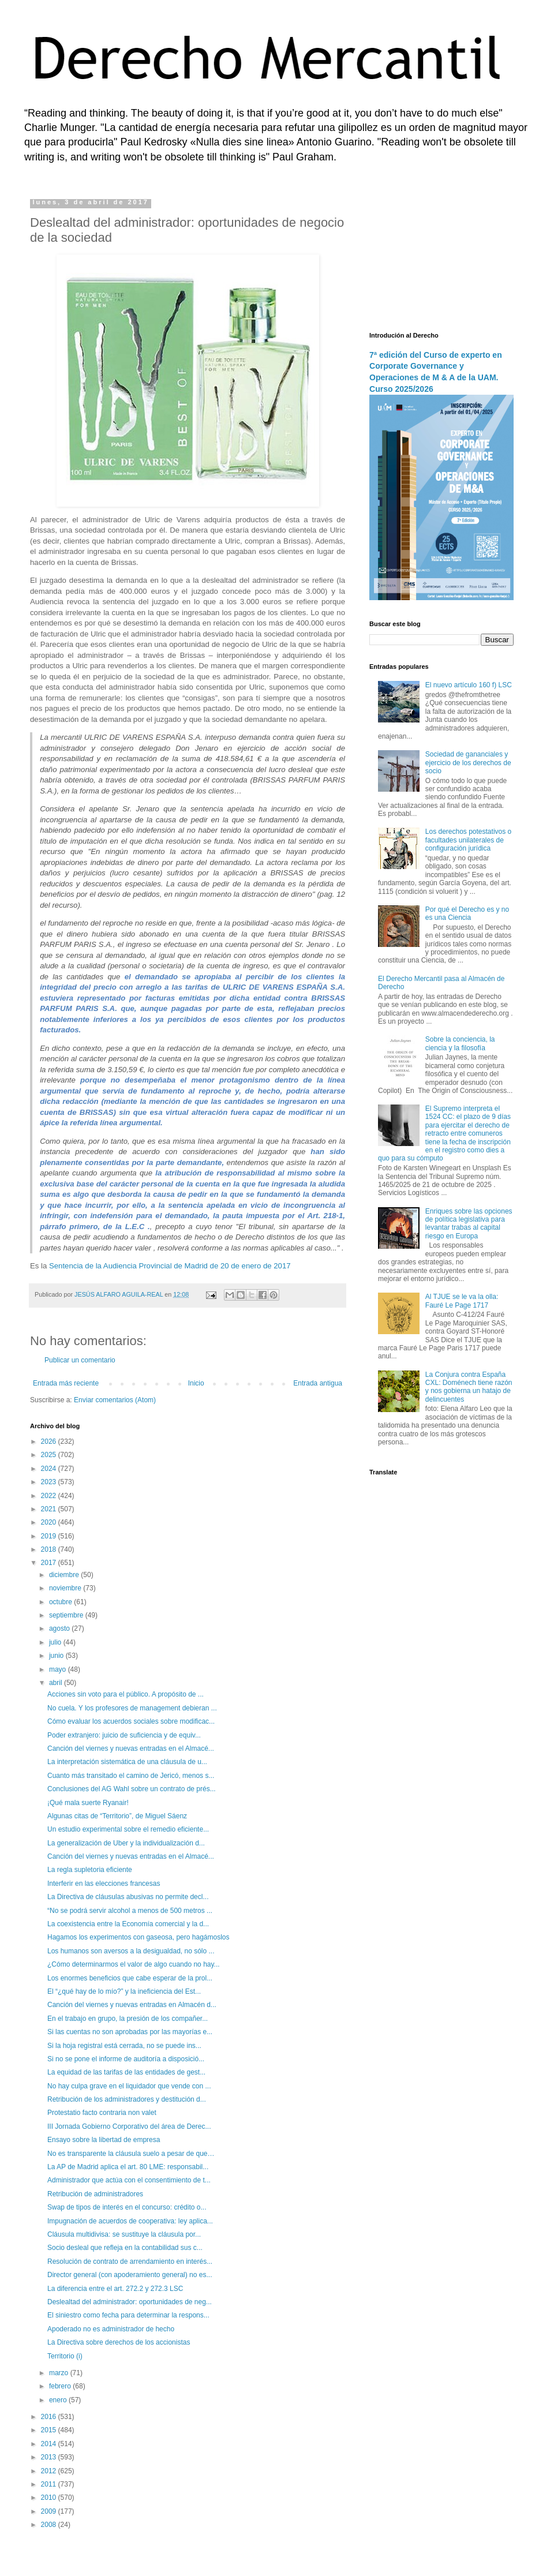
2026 (49, 1441)
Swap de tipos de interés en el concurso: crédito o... (127, 2207)
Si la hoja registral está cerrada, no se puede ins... (124, 2046)
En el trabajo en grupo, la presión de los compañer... (127, 2019)
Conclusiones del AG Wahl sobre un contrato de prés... (131, 1789)
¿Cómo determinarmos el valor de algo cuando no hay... (133, 1964)
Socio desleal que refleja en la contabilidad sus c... (125, 2248)
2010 (49, 2497)
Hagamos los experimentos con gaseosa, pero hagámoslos (138, 1937)
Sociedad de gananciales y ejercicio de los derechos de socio (468, 762)
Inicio (196, 1383)
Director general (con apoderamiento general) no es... (129, 2275)
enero (59, 2400)
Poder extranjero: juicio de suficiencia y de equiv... (124, 1735)
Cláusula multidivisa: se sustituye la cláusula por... (124, 2234)
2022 (49, 1496)
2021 (49, 1509)
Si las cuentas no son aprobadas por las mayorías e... (129, 2032)
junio (57, 1656)
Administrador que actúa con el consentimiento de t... (129, 2180)
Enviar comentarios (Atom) (115, 1400)
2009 (49, 2511)
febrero (61, 2386)
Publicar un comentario (79, 1360)
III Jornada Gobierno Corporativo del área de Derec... (129, 2126)
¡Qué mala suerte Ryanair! (88, 1803)
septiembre (67, 1615)
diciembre (65, 1575)
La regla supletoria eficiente (89, 1870)
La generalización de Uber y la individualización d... (126, 1843)
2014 (49, 2444)
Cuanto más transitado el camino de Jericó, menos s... (130, 1776)
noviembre (66, 1588)
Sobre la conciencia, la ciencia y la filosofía (460, 1043)
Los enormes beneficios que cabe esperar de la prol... (129, 1978)
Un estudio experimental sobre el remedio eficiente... (128, 1829)
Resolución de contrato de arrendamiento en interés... (129, 2261)
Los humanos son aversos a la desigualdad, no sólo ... (131, 1951)
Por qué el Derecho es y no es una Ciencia (467, 913)
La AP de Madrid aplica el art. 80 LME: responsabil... (127, 2167)
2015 (49, 2430)
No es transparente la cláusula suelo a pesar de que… (131, 2154)
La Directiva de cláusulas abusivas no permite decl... (127, 1897)
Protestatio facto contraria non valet (101, 2113)
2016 (49, 2417)
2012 (49, 2471)
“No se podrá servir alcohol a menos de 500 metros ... (129, 1911)
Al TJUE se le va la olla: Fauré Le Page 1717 (462, 1301)
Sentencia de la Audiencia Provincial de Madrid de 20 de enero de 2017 (170, 1265)
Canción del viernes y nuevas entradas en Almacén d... (131, 2005)
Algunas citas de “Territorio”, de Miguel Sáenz (117, 1816)
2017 (49, 1563)
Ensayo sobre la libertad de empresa (103, 2140)
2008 (49, 2525)
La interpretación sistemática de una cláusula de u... (127, 1762)
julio (56, 1642)
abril (56, 1683)
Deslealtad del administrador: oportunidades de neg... (129, 2302)
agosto (60, 1628)
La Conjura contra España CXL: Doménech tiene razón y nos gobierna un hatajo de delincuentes (468, 1387)
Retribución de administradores (95, 2194)
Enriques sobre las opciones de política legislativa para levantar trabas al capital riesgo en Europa (468, 1223)
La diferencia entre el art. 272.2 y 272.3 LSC (115, 2289)
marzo (59, 2373)
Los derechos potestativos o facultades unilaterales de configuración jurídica (468, 840)
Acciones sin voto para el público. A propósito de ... (125, 1694)
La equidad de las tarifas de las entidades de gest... (126, 2072)
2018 (49, 1549)
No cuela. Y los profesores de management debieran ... (132, 1708)
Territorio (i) (65, 2356)
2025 (49, 1455)
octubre (61, 1602)
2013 (49, 2457)
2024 (49, 1469)
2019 (49, 1536)
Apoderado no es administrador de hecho (110, 2329)
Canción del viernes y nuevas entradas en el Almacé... (130, 1748)
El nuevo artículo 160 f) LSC (468, 685)
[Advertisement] (441, 256)
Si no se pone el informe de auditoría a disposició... (125, 2059)
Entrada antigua (317, 1383)
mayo (58, 1669)
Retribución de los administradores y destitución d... (126, 2099)
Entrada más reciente (66, 1383)
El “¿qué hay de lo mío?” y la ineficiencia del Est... (124, 1991)
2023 (49, 1482)
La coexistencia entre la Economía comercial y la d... (128, 1924)
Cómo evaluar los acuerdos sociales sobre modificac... (131, 1721)
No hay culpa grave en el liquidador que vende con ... (129, 2086)
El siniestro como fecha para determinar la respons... (128, 2315)
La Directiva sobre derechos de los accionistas (118, 2342)
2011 (49, 2484)
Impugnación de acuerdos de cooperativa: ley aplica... (130, 2221)
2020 (49, 1522)
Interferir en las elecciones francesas (103, 1883)
